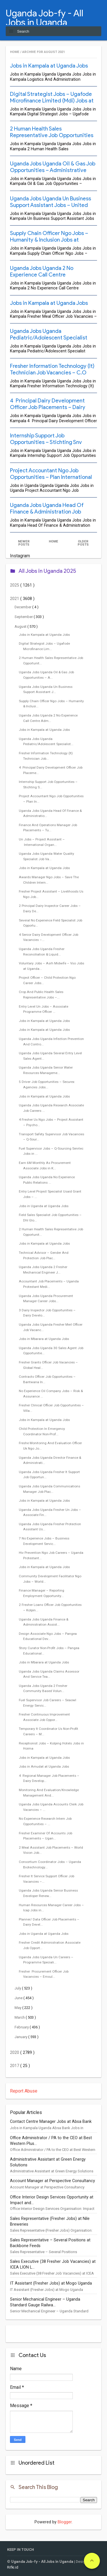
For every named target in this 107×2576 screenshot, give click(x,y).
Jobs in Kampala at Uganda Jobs (49, 65)
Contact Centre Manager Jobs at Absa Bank (51, 2121)
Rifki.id (12, 2567)
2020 (15, 2052)
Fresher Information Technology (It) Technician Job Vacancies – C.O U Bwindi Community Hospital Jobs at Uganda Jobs (52, 376)
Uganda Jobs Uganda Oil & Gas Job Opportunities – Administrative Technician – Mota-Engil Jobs (52, 170)
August (21, 626)
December (23, 607)
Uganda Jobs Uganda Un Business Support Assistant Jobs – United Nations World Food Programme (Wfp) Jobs (50, 208)
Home (14, 52)
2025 (15, 585)
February (22, 2027)
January (21, 2037)
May (18, 2007)
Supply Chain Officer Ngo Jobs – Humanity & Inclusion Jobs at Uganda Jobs (49, 240)
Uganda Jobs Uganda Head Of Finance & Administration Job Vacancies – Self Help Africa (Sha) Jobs (50, 515)
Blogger (65, 2522)
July (18, 1988)
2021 (15, 598)
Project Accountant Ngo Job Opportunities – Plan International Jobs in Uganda (51, 477)
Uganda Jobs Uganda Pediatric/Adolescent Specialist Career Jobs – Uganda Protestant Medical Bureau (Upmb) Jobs (50, 341)
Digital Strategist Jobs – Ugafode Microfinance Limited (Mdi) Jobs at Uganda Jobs (52, 100)
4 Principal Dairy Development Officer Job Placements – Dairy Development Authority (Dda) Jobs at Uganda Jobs (52, 410)
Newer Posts (24, 543)
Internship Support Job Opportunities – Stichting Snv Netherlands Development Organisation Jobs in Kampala (46, 445)
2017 (15, 2065)
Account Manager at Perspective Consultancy (52, 2180)
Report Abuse (23, 2091)
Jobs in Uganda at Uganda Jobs (43, 1206)
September (24, 617)
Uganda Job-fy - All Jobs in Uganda (44, 17)
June (19, 1998)
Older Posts (83, 543)
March (20, 2017)
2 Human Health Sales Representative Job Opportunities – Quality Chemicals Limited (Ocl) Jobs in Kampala (51, 138)
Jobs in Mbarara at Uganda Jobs (44, 1339)
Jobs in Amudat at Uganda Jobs (44, 1766)
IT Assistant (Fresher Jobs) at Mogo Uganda (51, 2283)
